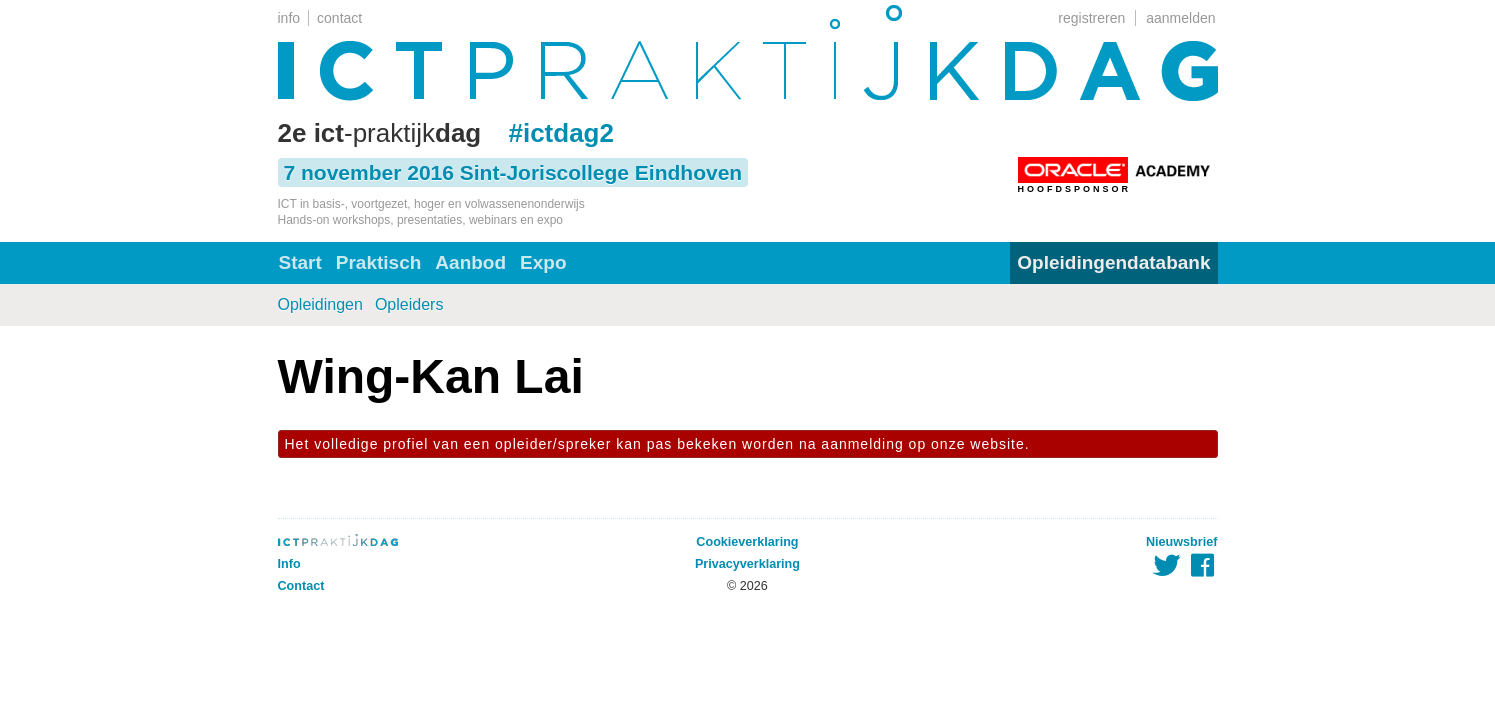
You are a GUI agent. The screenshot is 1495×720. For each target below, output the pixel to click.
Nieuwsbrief (1181, 542)
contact (339, 18)
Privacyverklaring (747, 564)
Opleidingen (320, 304)
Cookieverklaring (747, 542)
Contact (301, 586)
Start (300, 262)
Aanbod (470, 262)
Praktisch (379, 262)
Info (289, 564)
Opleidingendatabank (1113, 262)
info (289, 18)
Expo (543, 262)
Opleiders (409, 304)
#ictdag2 (561, 133)
